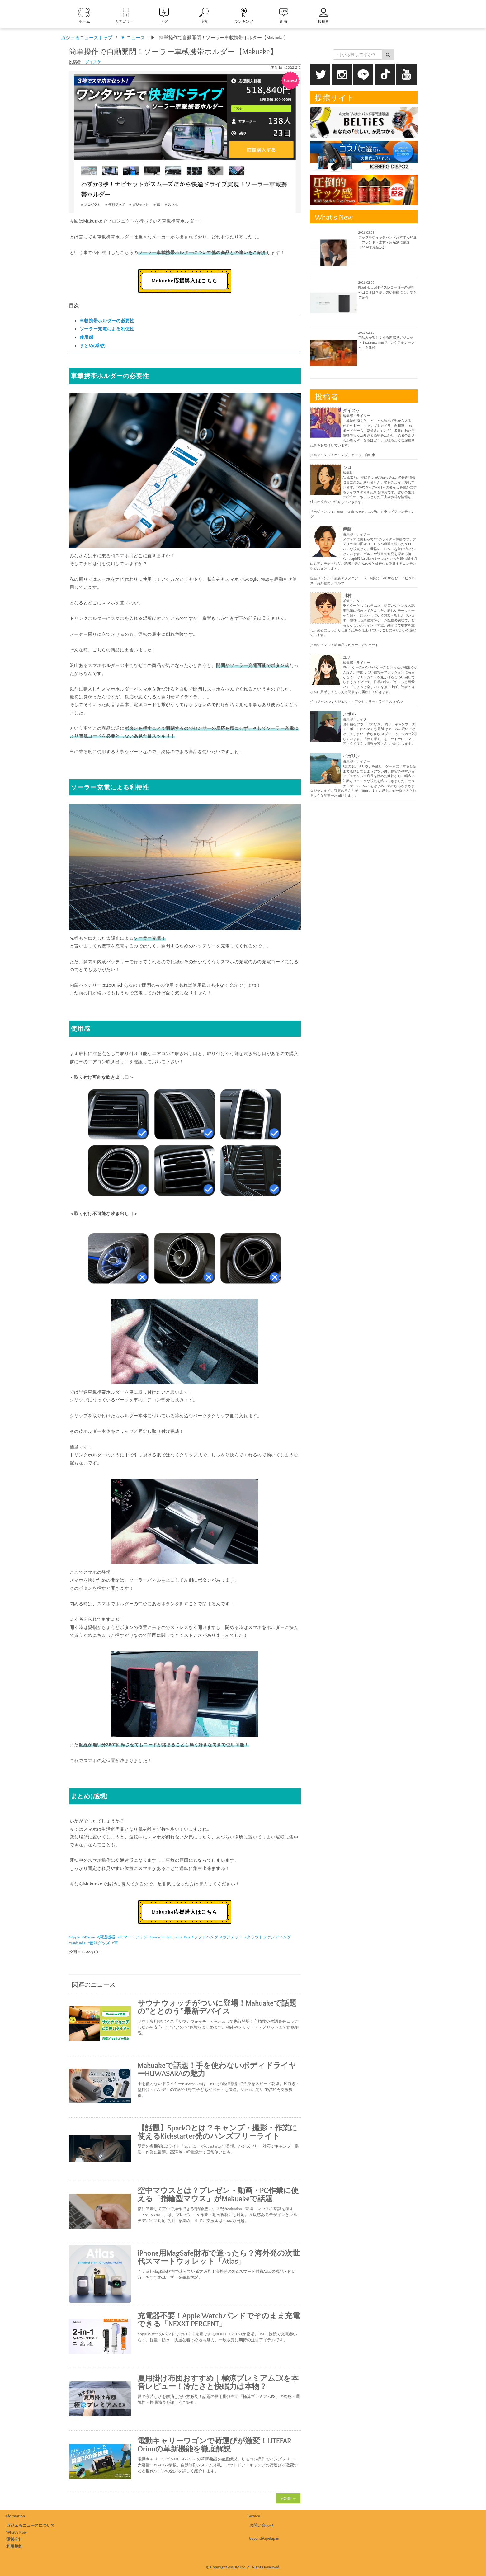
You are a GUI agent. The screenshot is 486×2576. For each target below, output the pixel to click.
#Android (156, 1936)
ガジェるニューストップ (86, 37)
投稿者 (323, 21)
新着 (283, 21)
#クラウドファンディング (267, 1936)
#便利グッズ (98, 1942)
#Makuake (77, 1942)
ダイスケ (93, 61)
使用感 (86, 337)
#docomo (174, 1936)
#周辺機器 (106, 1936)
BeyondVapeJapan (264, 2538)
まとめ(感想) (93, 345)
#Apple (74, 1936)
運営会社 (14, 2539)
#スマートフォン (132, 1936)
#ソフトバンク (205, 1936)
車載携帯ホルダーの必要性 (107, 320)
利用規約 (14, 2546)
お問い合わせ (261, 2525)
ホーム (84, 21)
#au (187, 1936)
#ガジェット (231, 1936)
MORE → (288, 2498)
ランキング (243, 21)
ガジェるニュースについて (30, 2525)
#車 (115, 1942)
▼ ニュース (132, 37)
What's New (16, 2532)
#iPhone (88, 1936)
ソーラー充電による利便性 (107, 328)
